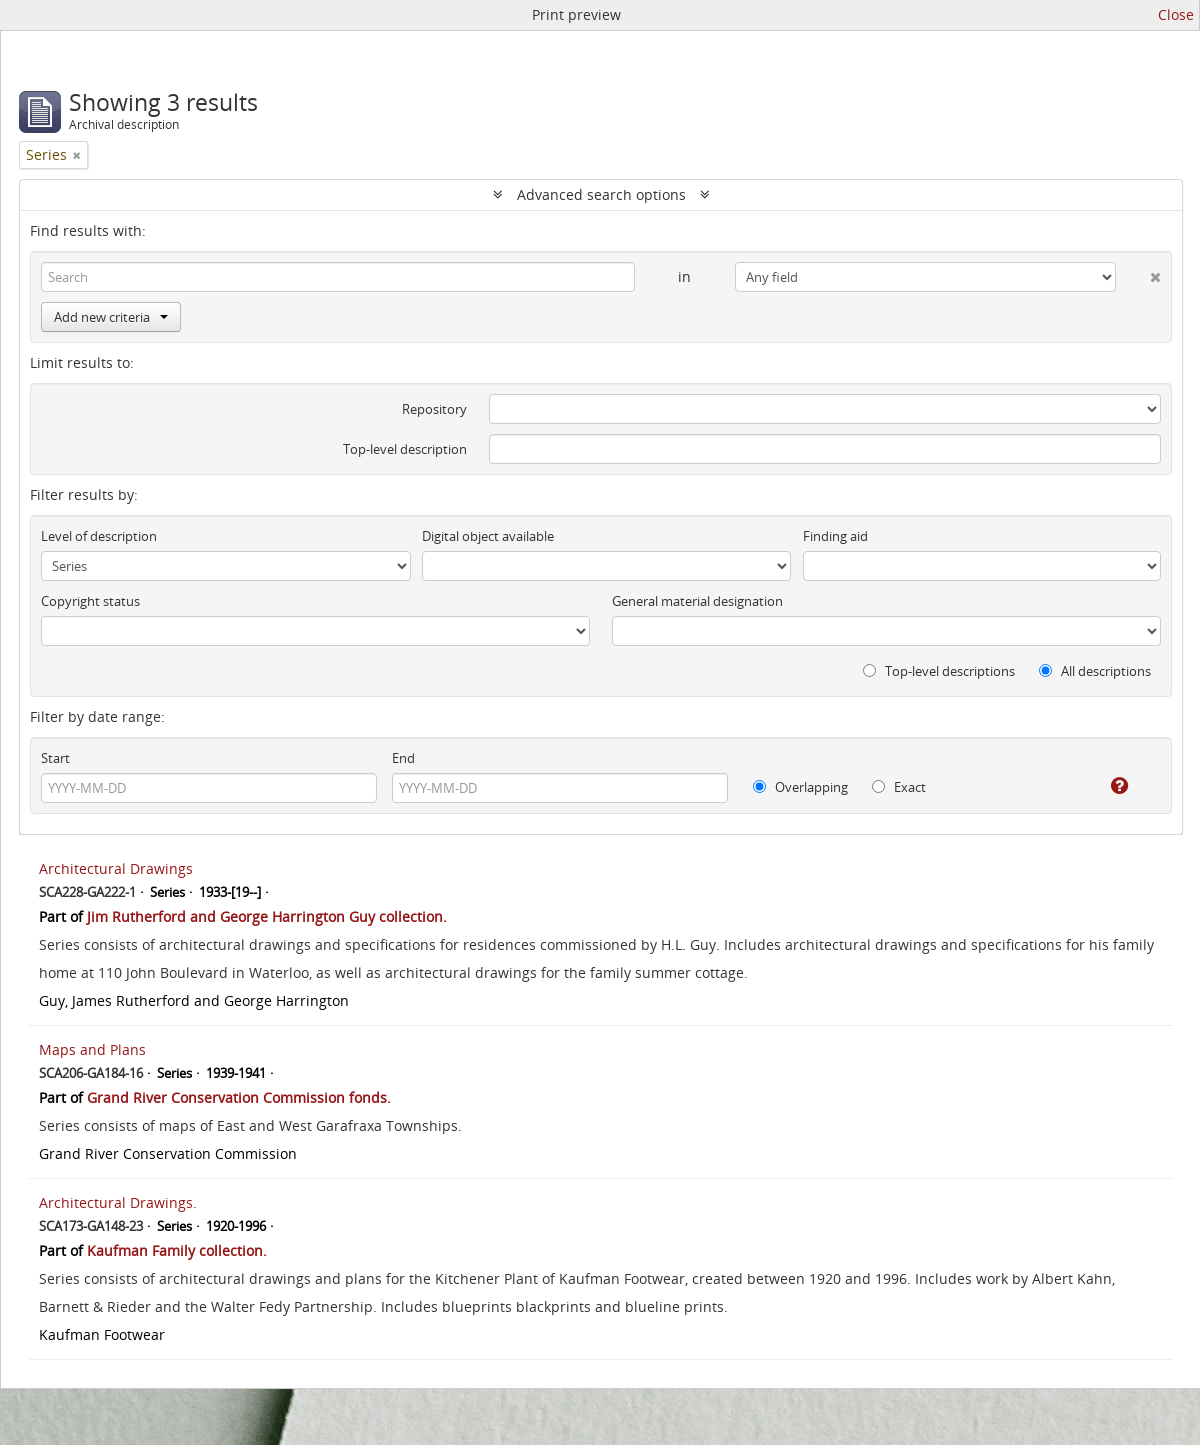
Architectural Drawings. (118, 1202)
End (403, 758)
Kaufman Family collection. (177, 1250)
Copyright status (90, 601)
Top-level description (405, 449)
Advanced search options (601, 194)
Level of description (99, 536)
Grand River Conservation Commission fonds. (239, 1097)
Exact (899, 787)
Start (55, 758)
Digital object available (488, 536)
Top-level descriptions (939, 671)
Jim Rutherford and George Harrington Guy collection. (267, 916)
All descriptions (1095, 671)
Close (1176, 14)
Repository (434, 409)
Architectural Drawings (116, 868)
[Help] (1105, 786)
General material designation (697, 601)
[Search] (338, 277)
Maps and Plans (92, 1049)
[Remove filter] (77, 155)
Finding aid (835, 536)
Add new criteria (111, 317)
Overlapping (800, 787)
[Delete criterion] (1138, 273)
